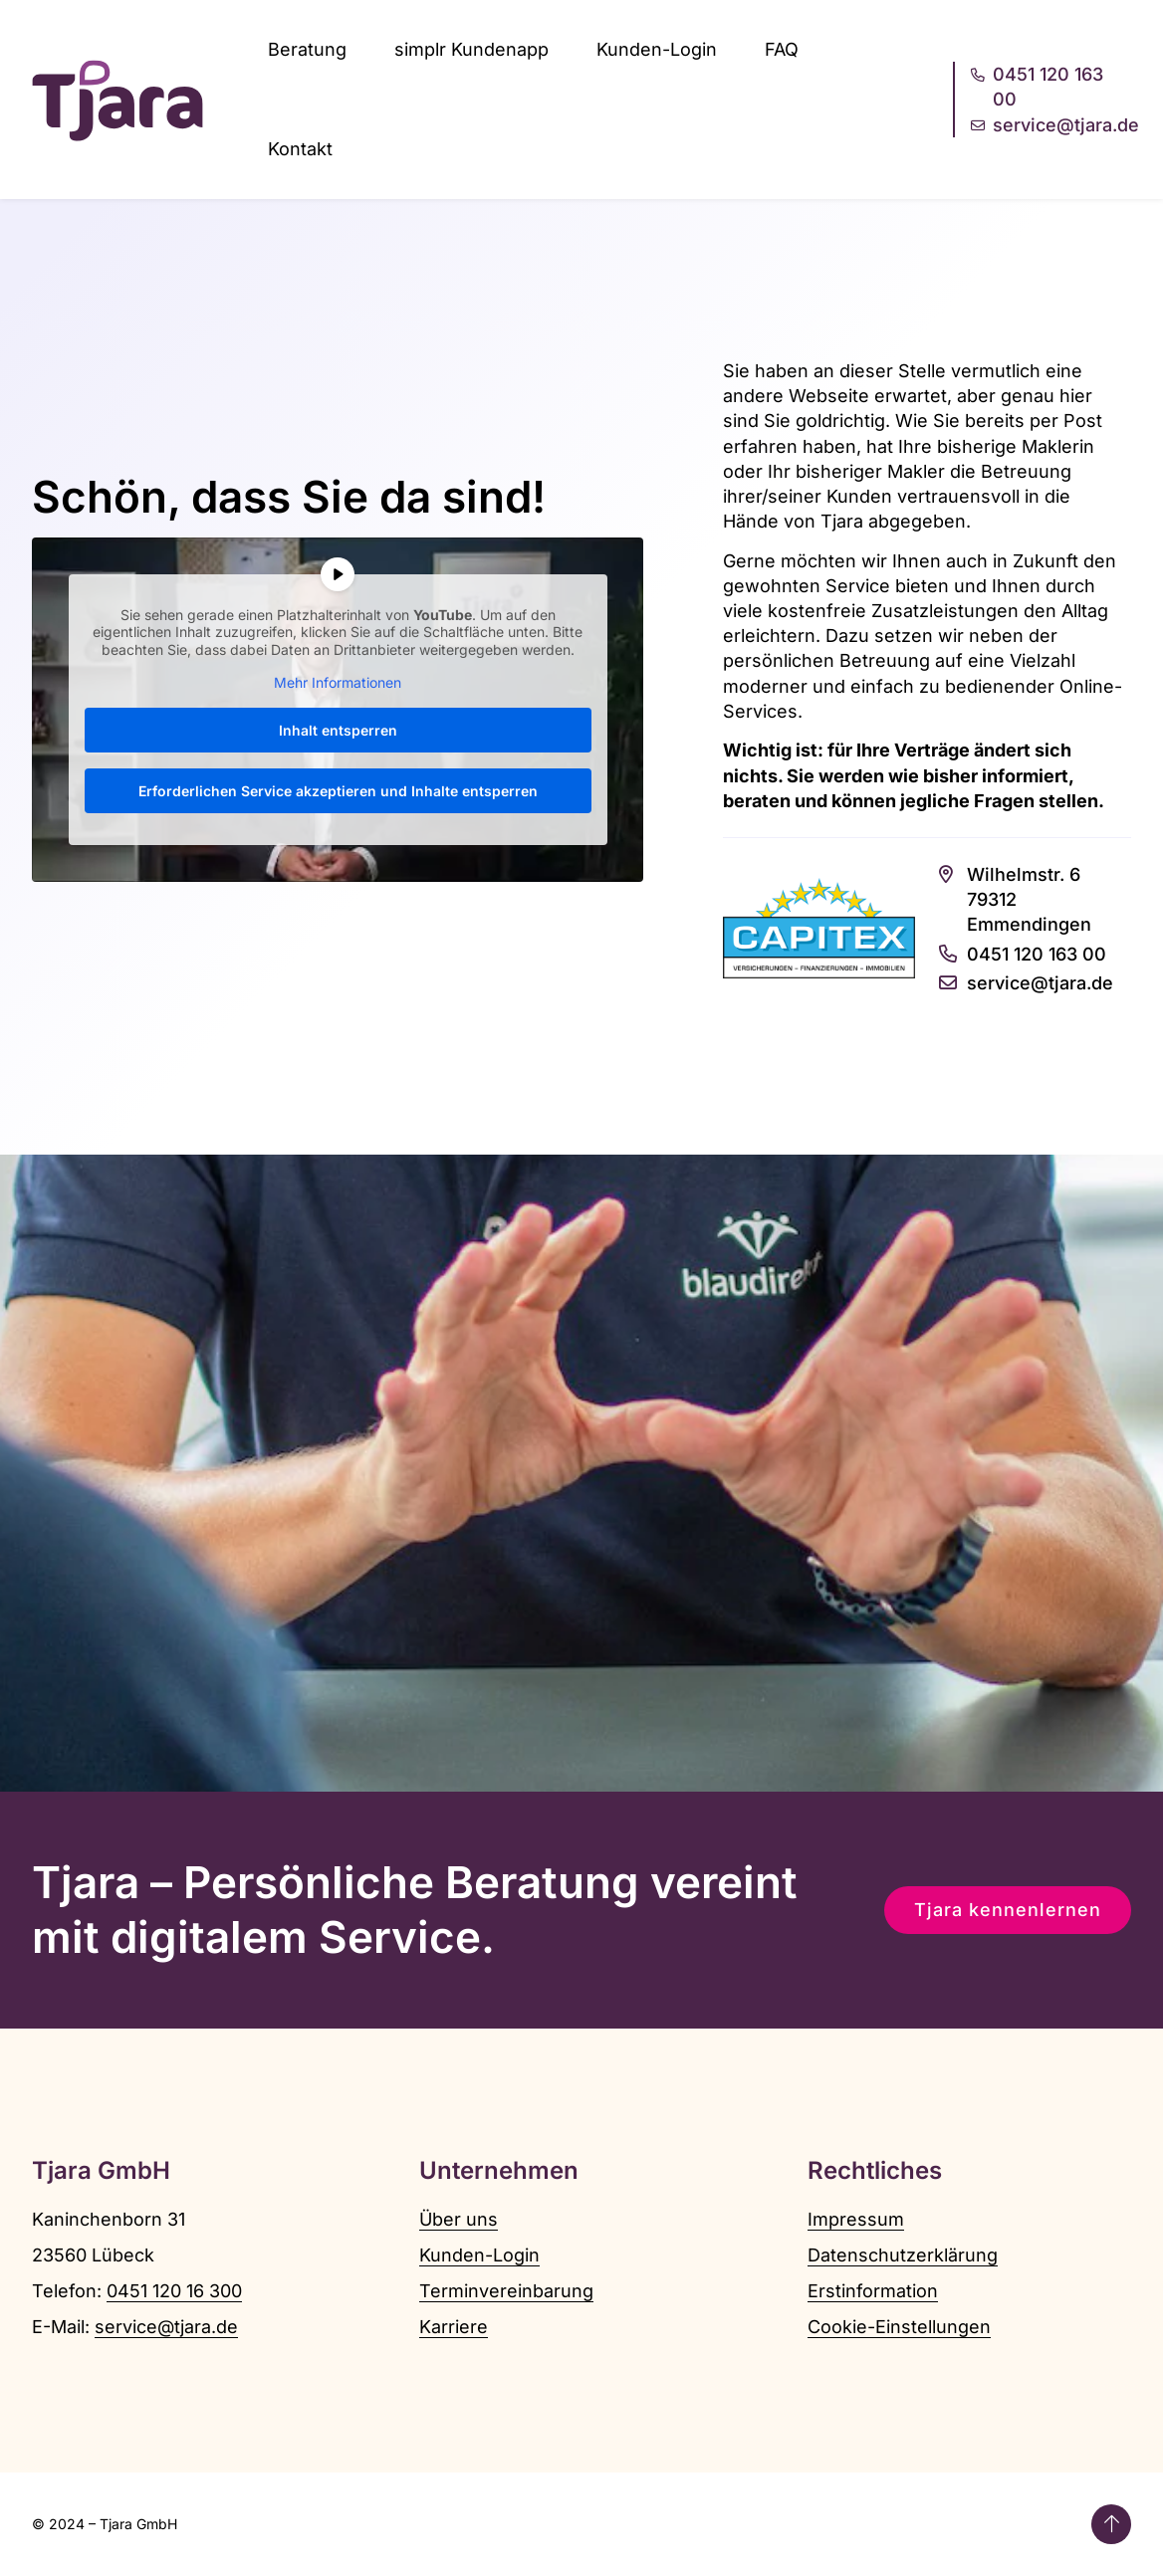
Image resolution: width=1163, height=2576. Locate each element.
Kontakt (300, 148)
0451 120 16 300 (174, 2290)
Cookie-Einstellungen (899, 2326)
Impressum (856, 2219)
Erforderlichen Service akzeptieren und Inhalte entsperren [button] (338, 790)
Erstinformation (873, 2290)
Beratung (307, 49)
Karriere (453, 2326)
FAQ (782, 49)
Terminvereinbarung (506, 2290)
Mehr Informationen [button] (337, 683)
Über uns (458, 2219)
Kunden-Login (656, 49)
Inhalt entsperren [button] (338, 730)
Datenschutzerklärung (903, 2255)
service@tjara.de (166, 2326)
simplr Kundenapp (471, 49)
